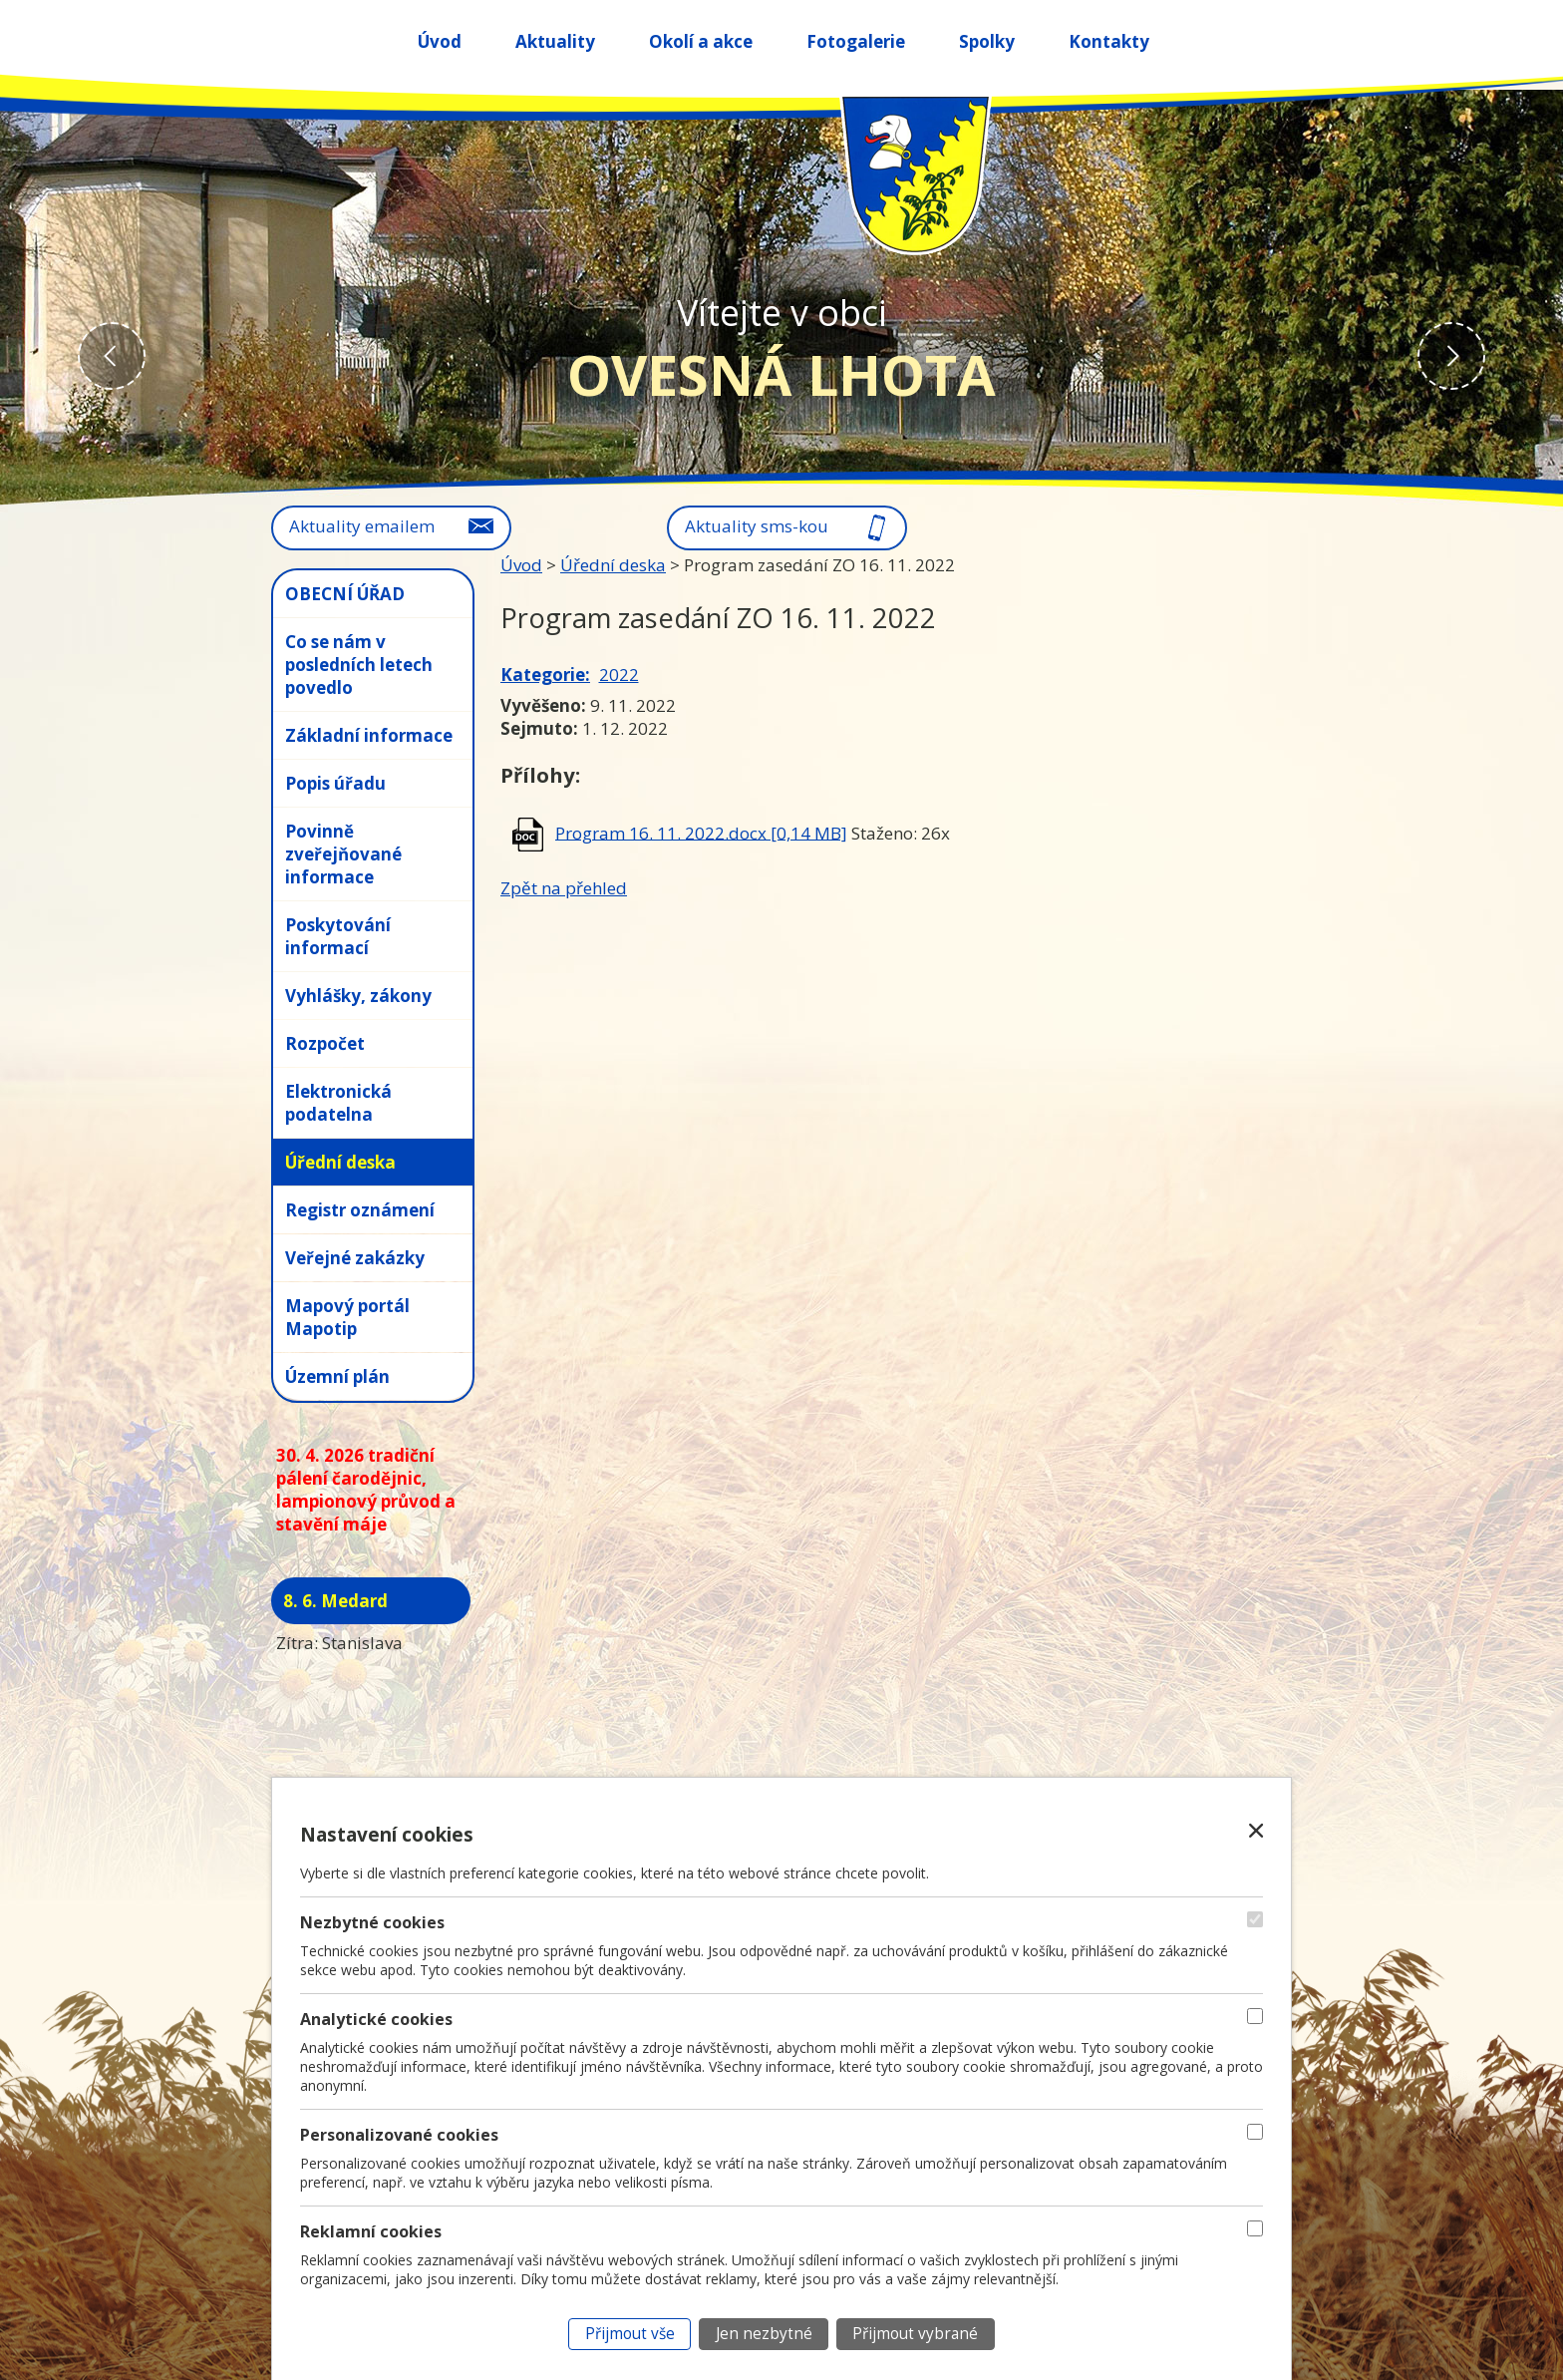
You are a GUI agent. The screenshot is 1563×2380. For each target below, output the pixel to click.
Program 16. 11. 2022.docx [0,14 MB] (701, 832)
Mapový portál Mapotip (347, 1317)
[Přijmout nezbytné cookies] (763, 2334)
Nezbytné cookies (372, 1922)
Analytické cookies (376, 2019)
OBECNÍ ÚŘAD (345, 593)
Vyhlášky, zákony (358, 995)
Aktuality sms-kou (756, 525)
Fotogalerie (855, 41)
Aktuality (555, 41)
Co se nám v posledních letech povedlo (359, 664)
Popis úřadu (335, 783)
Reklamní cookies (371, 2231)
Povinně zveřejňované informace (343, 854)
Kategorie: (545, 674)
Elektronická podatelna (338, 1103)
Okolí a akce (701, 41)
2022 (619, 674)
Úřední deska (613, 564)
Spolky (987, 41)
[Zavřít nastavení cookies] (1256, 1831)
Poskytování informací (338, 936)
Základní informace (369, 735)
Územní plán (337, 1376)
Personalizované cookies (399, 2135)
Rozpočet (325, 1043)
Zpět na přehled (563, 887)
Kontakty (1109, 41)
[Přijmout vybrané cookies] (915, 2334)
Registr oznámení (360, 1209)
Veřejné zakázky (355, 1257)
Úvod (440, 41)
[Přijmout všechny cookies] (629, 2334)
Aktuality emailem (362, 525)
